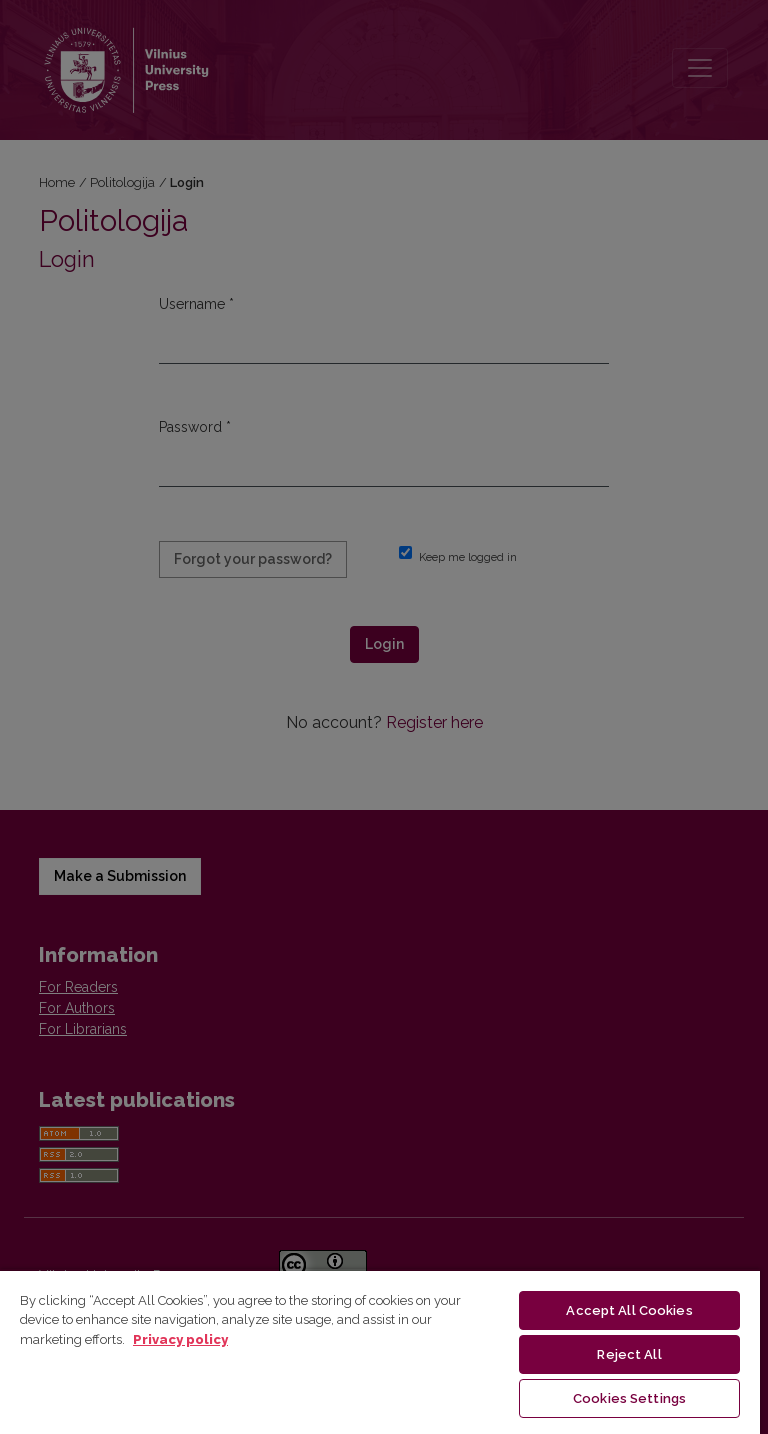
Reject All (629, 1354)
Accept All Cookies (629, 1310)
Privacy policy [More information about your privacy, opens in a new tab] (180, 1339)
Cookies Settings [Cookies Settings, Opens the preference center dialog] (629, 1398)
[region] (380, 1351)
